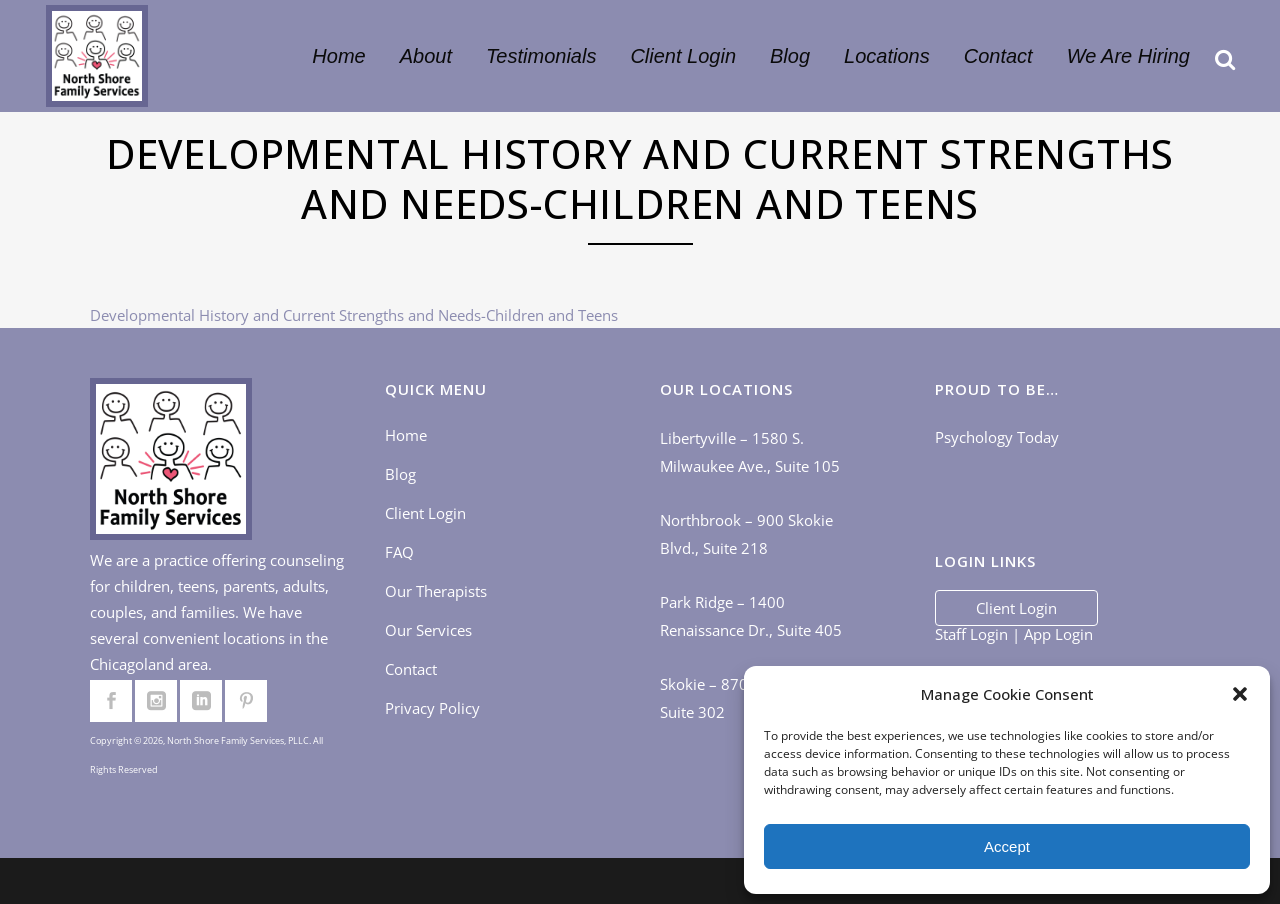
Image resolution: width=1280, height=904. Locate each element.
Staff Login (971, 634)
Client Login (425, 513)
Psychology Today (997, 437)
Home (406, 435)
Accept (1007, 846)
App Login (1058, 634)
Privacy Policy (432, 708)
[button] (1240, 694)
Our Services (428, 630)
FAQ (399, 552)
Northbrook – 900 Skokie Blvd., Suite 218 (746, 534)
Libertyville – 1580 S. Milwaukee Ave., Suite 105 (750, 452)
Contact (411, 669)
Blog (400, 474)
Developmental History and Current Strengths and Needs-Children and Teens (354, 315)
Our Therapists (436, 591)
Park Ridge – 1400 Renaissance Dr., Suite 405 (751, 616)
